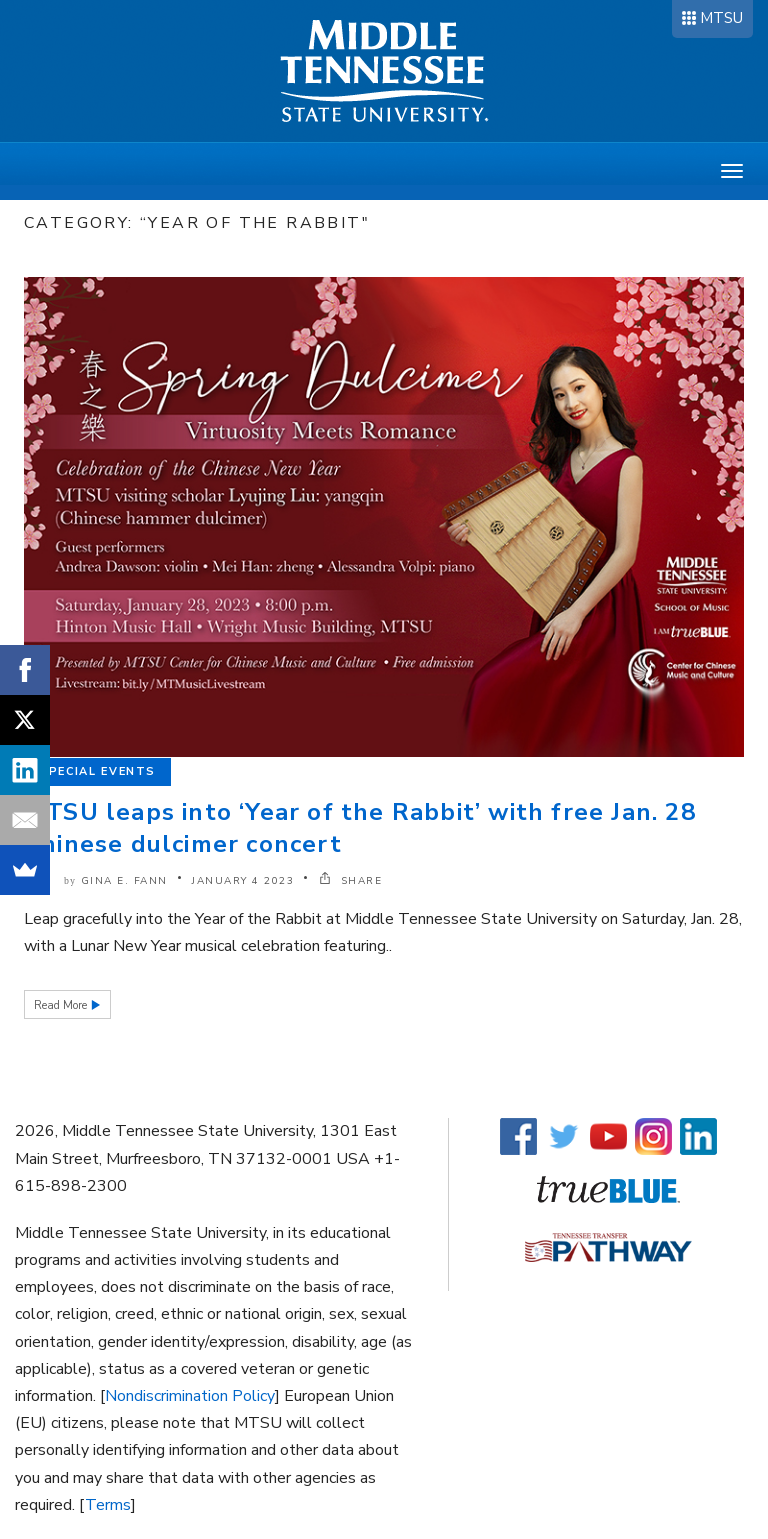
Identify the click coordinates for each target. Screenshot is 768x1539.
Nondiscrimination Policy (190, 1396)
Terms (108, 1505)
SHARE (351, 881)
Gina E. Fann (124, 881)
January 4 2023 (243, 881)
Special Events (97, 771)
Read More (62, 1005)
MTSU (721, 18)
